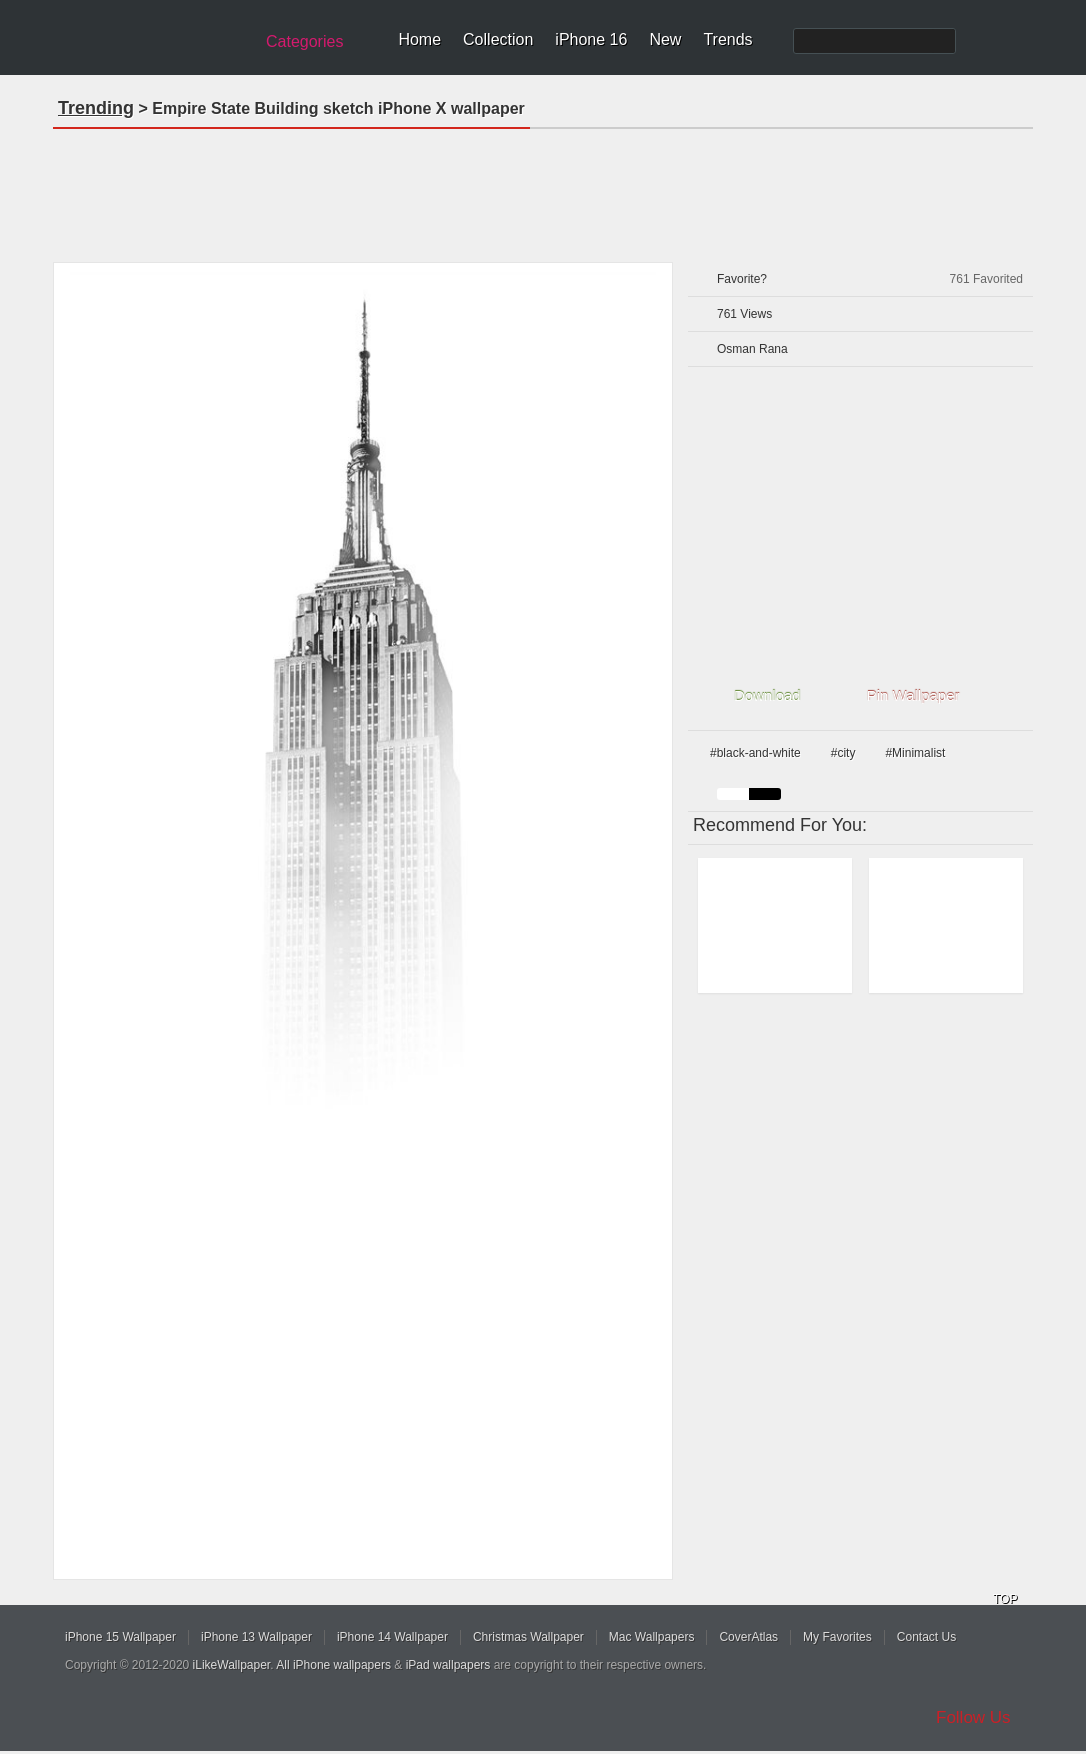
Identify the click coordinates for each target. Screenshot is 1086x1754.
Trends (727, 39)
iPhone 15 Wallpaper (120, 1637)
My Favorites (837, 1637)
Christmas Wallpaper (528, 1637)
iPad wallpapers (448, 1665)
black (765, 794)
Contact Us (926, 1637)
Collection (498, 39)
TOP (1005, 1599)
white (733, 794)
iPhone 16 (591, 39)
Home (419, 39)
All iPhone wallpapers (333, 1665)
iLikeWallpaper (232, 1665)
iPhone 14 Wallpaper (392, 1637)
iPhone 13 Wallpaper (256, 1637)
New (665, 39)
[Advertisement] (543, 189)
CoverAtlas (748, 1637)
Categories (304, 41)
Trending (96, 108)
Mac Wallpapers (652, 1637)
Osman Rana (752, 349)
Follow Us (973, 1717)
